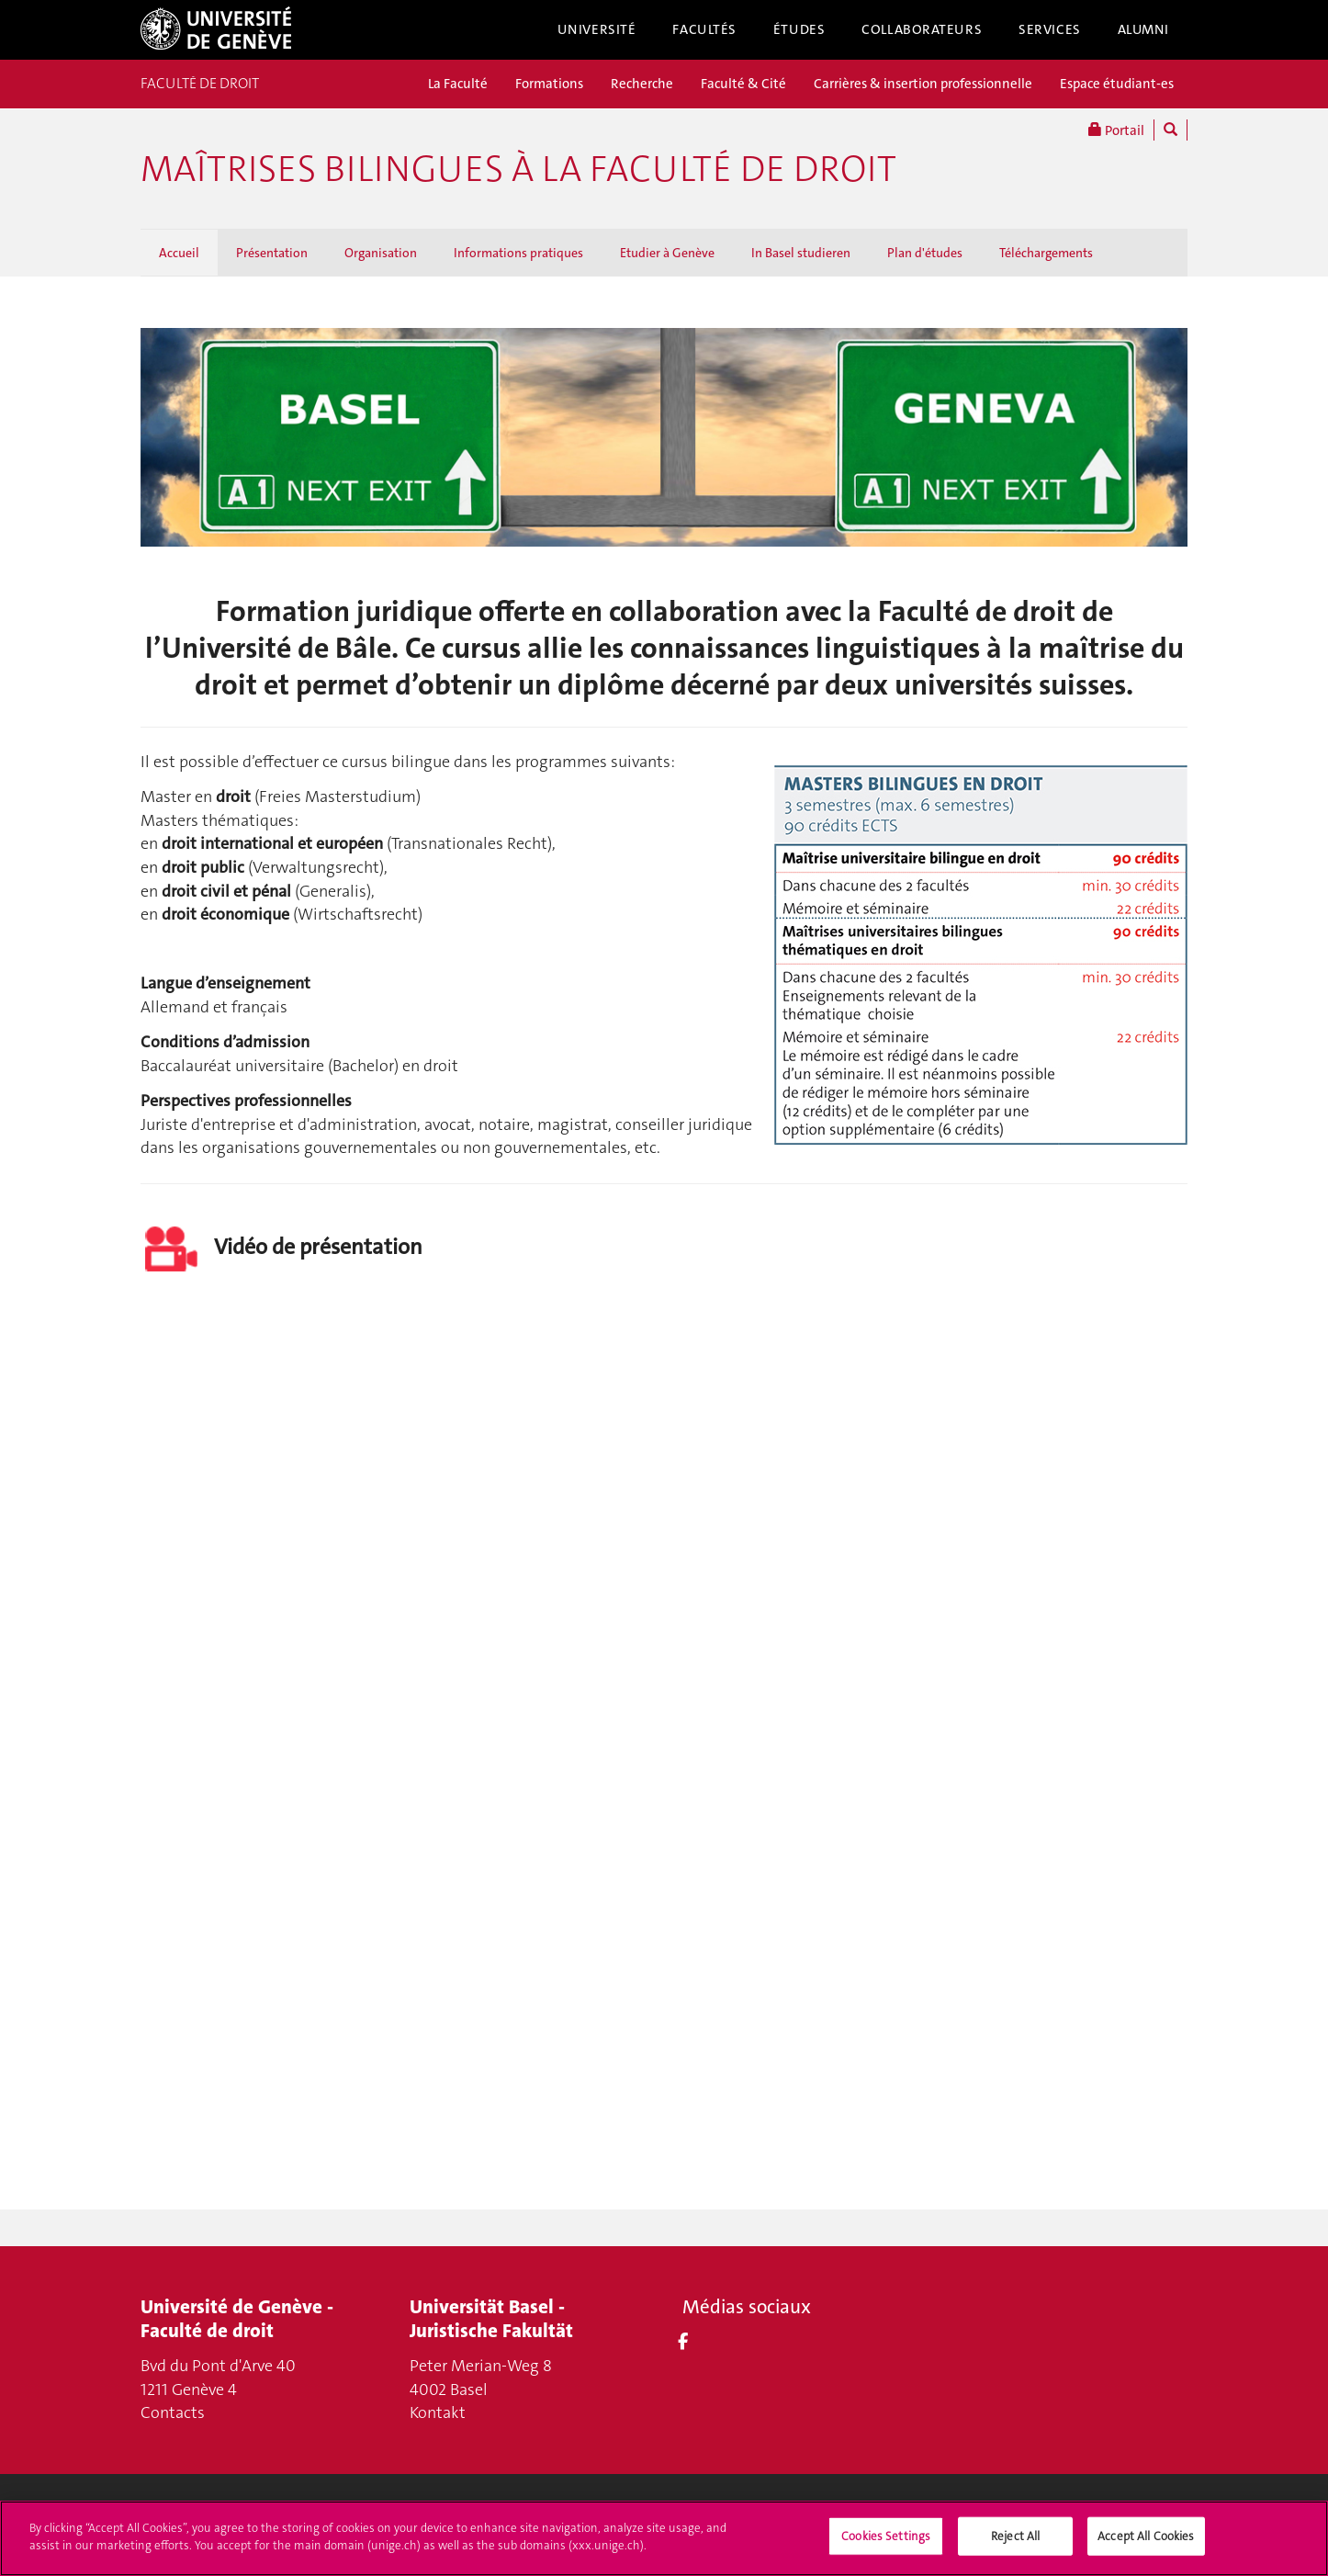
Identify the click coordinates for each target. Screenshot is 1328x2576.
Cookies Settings (885, 2536)
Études (799, 29)
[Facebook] (683, 2342)
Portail (1116, 130)
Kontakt (438, 2412)
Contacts (173, 2412)
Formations (549, 83)
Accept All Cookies (1145, 2536)
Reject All (1015, 2536)
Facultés (704, 29)
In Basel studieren (800, 252)
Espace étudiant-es (1117, 83)
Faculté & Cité (743, 83)
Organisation (380, 252)
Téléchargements (1046, 252)
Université (596, 29)
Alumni (1143, 29)
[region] (664, 2538)
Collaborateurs (921, 29)
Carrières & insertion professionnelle (923, 83)
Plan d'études (924, 252)
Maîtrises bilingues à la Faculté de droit (518, 169)
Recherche (642, 83)
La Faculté (458, 83)
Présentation (272, 252)
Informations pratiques (518, 252)
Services (1050, 29)
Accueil (179, 252)
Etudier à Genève (667, 252)
